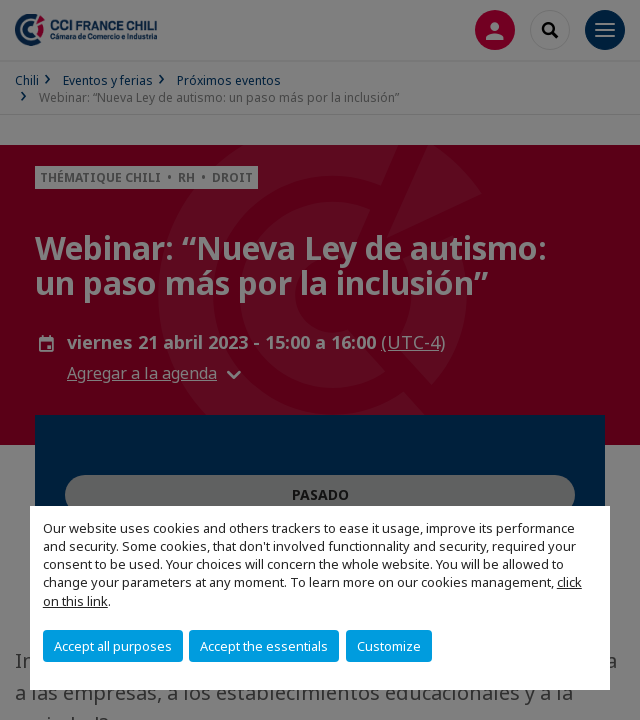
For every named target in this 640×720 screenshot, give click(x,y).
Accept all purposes (113, 646)
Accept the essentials (264, 646)
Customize (389, 646)
